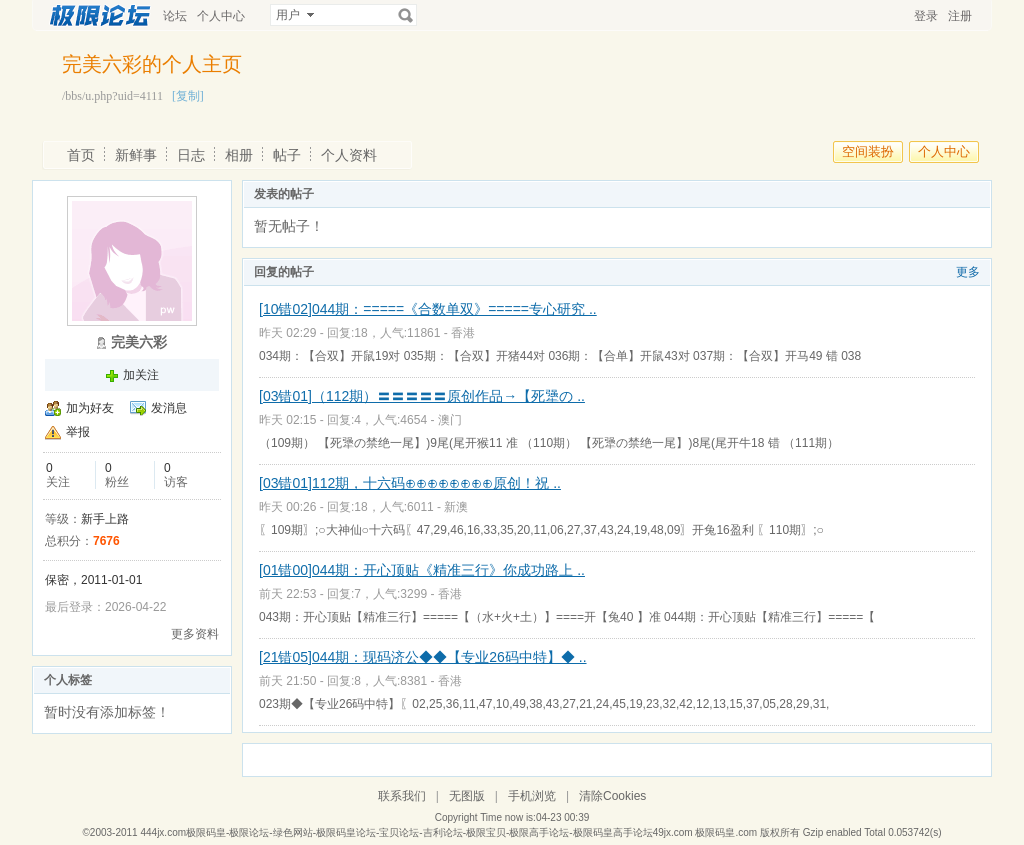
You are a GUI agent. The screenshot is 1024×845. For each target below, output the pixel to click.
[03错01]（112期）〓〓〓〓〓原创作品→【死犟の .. (422, 396)
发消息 (169, 408)
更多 (968, 272)
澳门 (450, 420)
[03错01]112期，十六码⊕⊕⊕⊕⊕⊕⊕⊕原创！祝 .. (410, 483)
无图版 (467, 796)
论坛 (175, 16)
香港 (463, 333)
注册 (960, 16)
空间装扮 (868, 151)
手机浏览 (532, 796)
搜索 (406, 15)
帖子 (287, 155)
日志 (191, 155)
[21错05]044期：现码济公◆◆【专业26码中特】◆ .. (423, 657)
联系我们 (402, 796)
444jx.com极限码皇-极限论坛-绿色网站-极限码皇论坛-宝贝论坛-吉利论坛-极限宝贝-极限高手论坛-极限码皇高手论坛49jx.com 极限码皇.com (448, 832)
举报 (78, 432)
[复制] (188, 96)
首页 (81, 155)
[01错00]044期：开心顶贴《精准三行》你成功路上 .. (422, 570)
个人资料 (349, 155)
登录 (926, 16)
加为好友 (90, 408)
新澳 (456, 507)
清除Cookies (612, 796)
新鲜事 (136, 155)
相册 (239, 155)
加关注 (141, 375)
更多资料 (195, 634)
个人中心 (221, 16)
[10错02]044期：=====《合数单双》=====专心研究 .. (428, 309)
